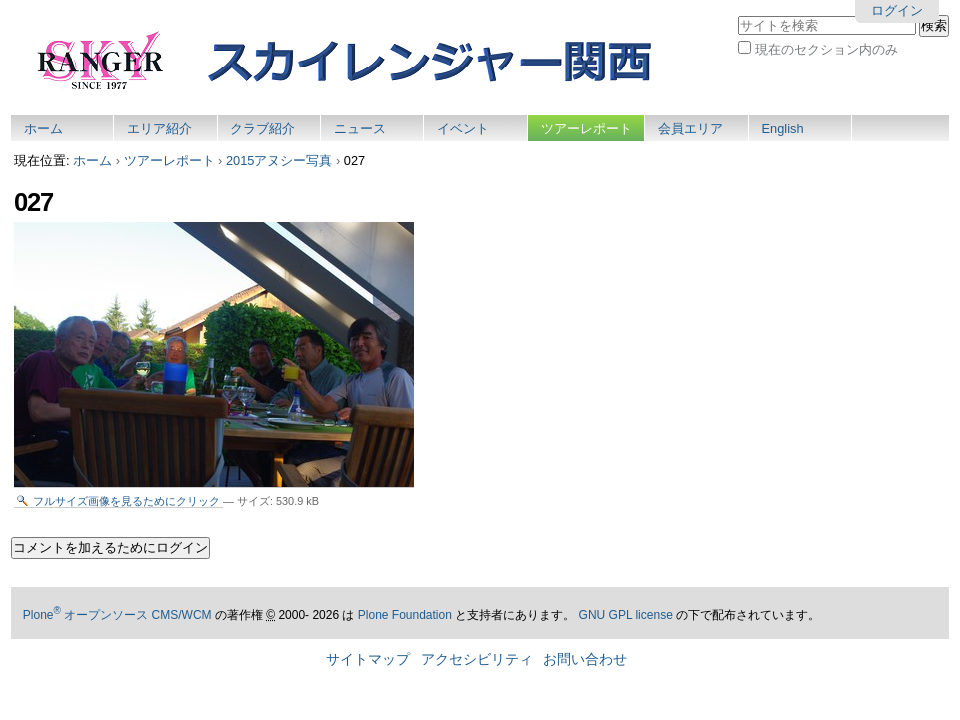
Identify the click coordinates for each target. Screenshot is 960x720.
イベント (463, 128)
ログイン (897, 10)
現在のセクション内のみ (826, 49)
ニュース (360, 128)
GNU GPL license (626, 615)
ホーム (43, 128)
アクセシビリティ (477, 659)
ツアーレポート (586, 128)
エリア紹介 (159, 128)
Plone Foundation (405, 615)
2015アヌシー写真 (279, 160)
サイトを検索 (737, 14)
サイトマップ (368, 659)
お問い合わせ (585, 659)
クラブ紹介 (262, 128)
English (783, 128)
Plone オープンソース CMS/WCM (117, 615)
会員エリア (690, 128)
